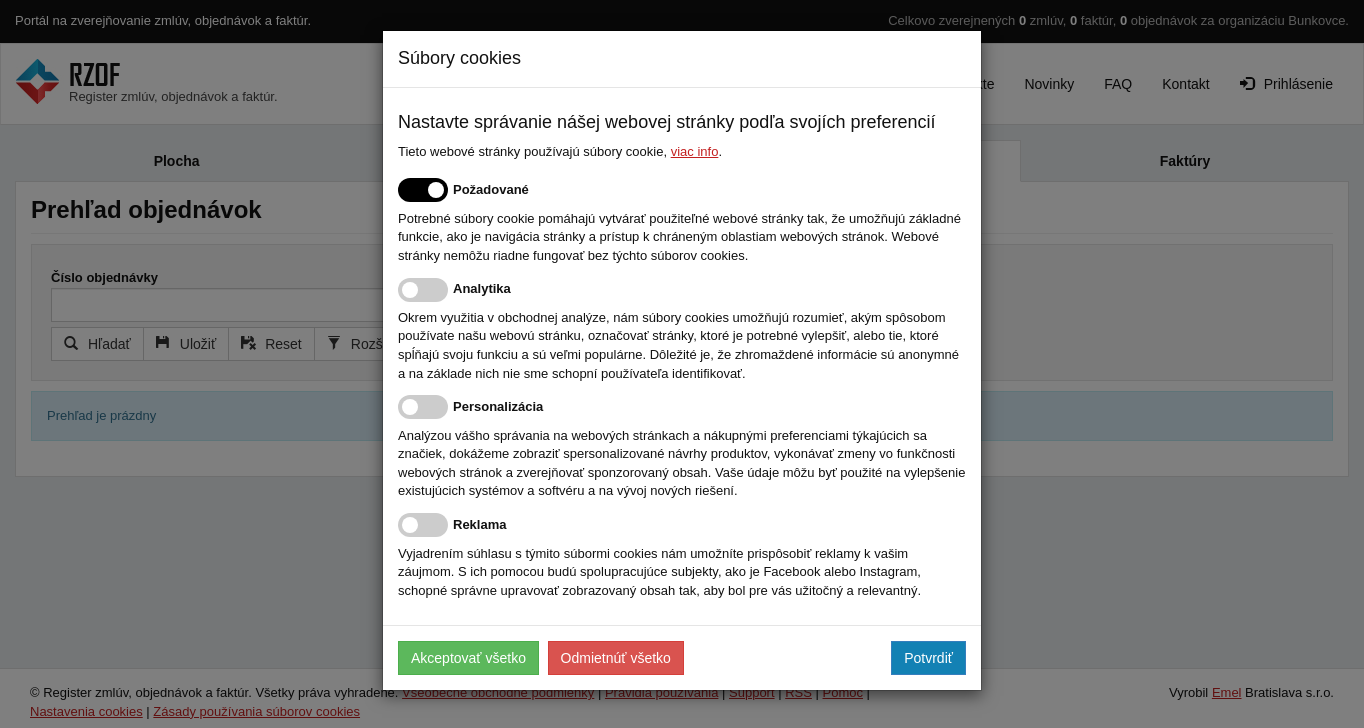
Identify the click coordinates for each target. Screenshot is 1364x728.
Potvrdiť (928, 658)
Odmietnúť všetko (616, 658)
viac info (695, 151)
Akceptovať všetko (468, 658)
